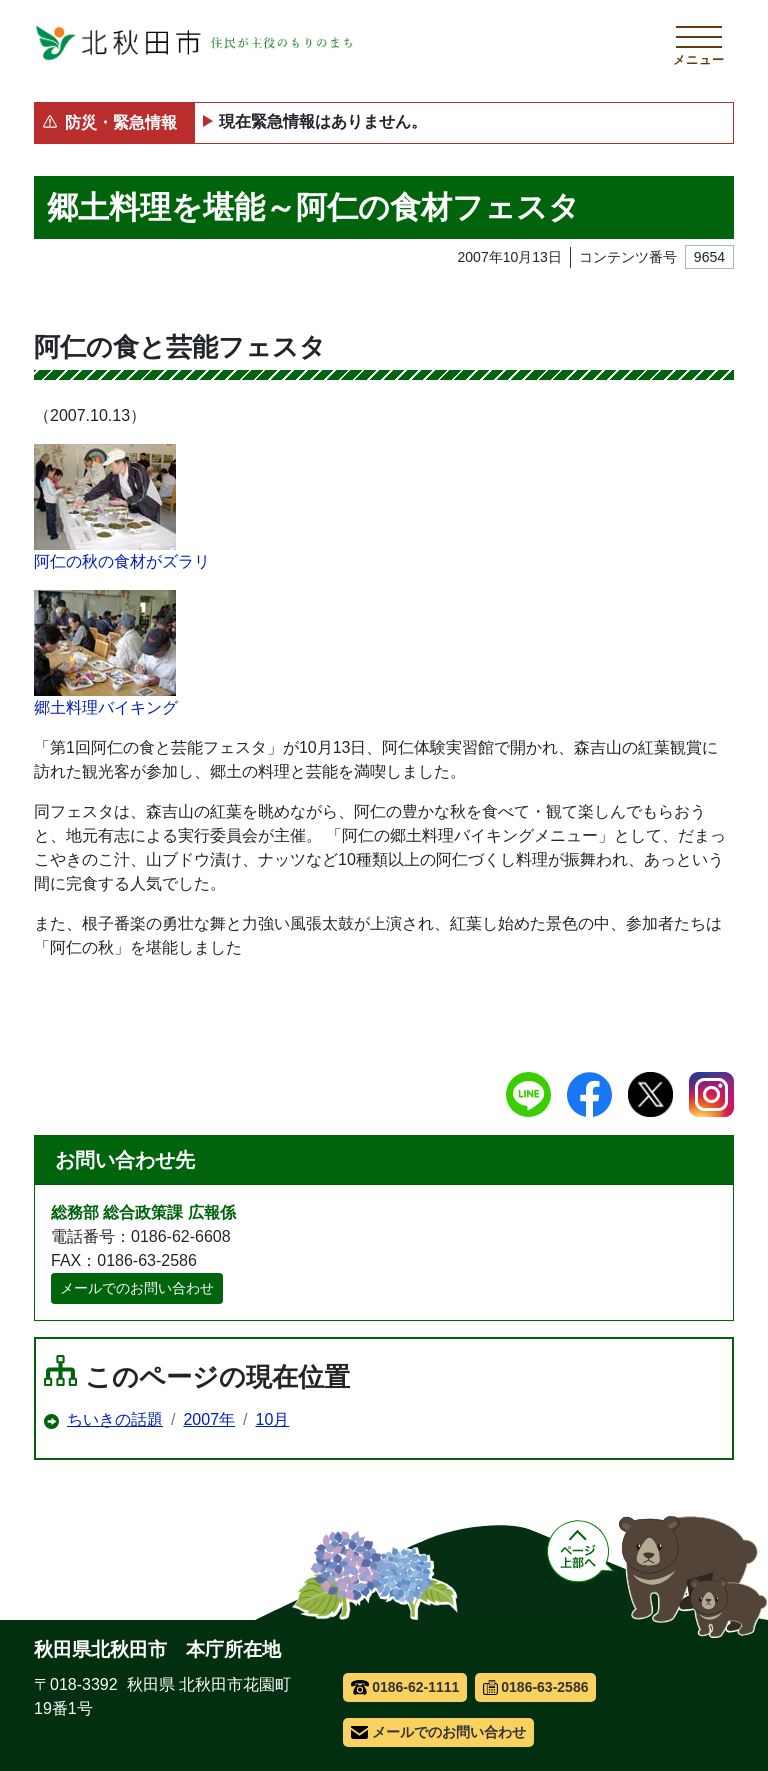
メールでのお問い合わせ (137, 1288)
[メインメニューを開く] (699, 43)
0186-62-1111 (405, 1687)
